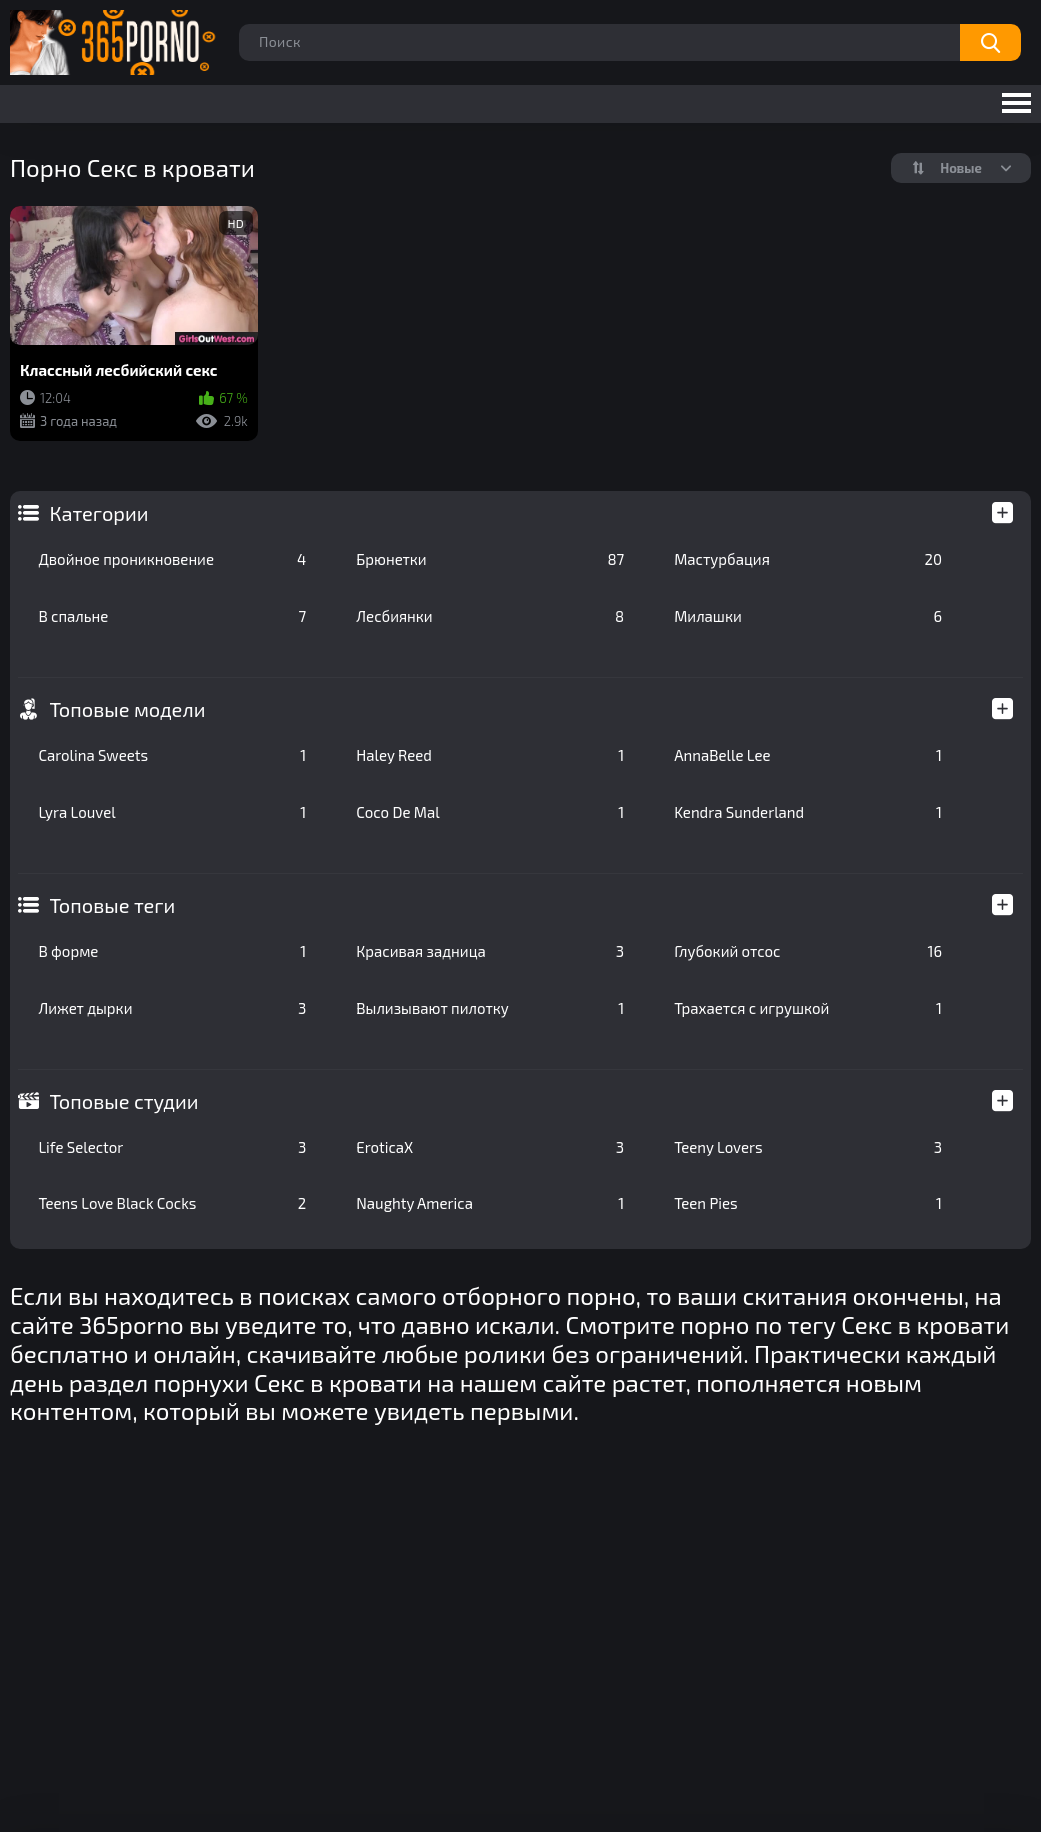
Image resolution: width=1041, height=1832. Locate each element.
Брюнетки (490, 559)
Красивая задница (490, 951)
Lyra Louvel (172, 812)
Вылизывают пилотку (490, 1008)
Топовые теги (112, 905)
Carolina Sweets (172, 755)
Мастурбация (808, 559)
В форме (172, 951)
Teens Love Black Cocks (172, 1203)
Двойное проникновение (172, 559)
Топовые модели (127, 709)
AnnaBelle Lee (808, 755)
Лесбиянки (490, 616)
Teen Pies (808, 1203)
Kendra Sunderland (808, 812)
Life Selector (172, 1147)
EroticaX (490, 1147)
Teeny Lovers (808, 1147)
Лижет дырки (172, 1008)
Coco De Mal (490, 812)
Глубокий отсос (808, 951)
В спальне (172, 616)
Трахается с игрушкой (808, 1008)
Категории (98, 513)
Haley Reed (490, 755)
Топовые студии (123, 1101)
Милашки (808, 616)
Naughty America (490, 1203)
